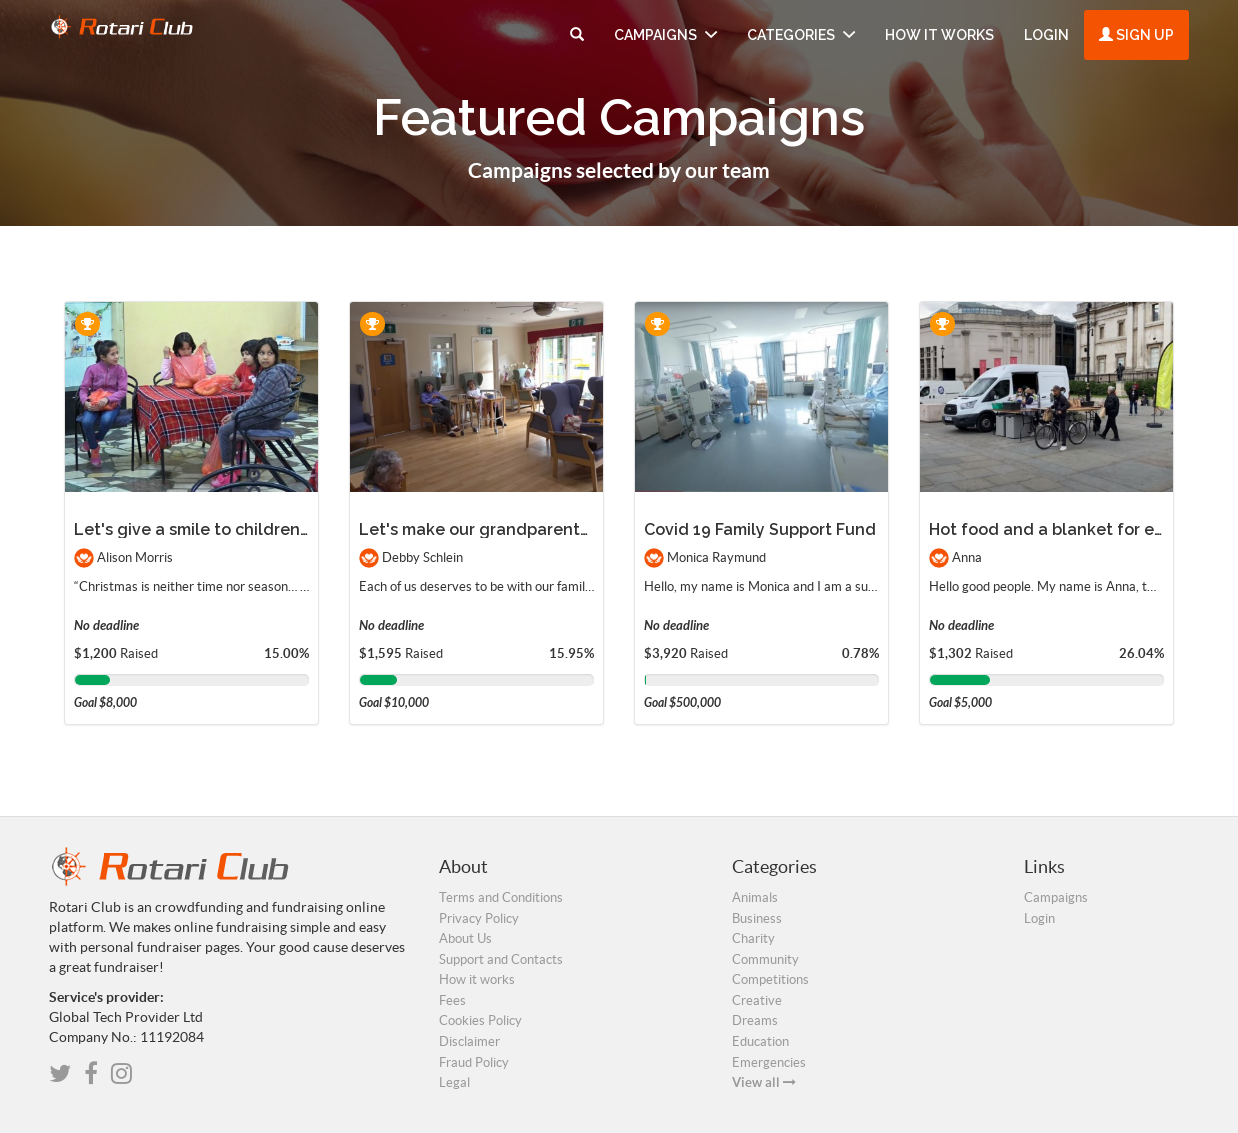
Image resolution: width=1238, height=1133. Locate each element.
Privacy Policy (479, 918)
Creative (757, 1000)
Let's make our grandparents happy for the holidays (564, 529)
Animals (755, 897)
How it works (939, 35)
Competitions (770, 979)
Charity (753, 938)
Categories (801, 35)
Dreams (755, 1020)
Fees (452, 1000)
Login (1046, 35)
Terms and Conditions (501, 897)
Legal (454, 1082)
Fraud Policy (474, 1062)
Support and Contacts (501, 959)
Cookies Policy (480, 1020)
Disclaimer (469, 1041)
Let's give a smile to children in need (218, 529)
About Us (465, 938)
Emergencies (769, 1062)
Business (757, 918)
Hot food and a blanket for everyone (1073, 529)
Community (765, 959)
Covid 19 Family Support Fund (760, 529)
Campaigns (665, 35)
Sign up (1136, 35)
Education (760, 1041)
